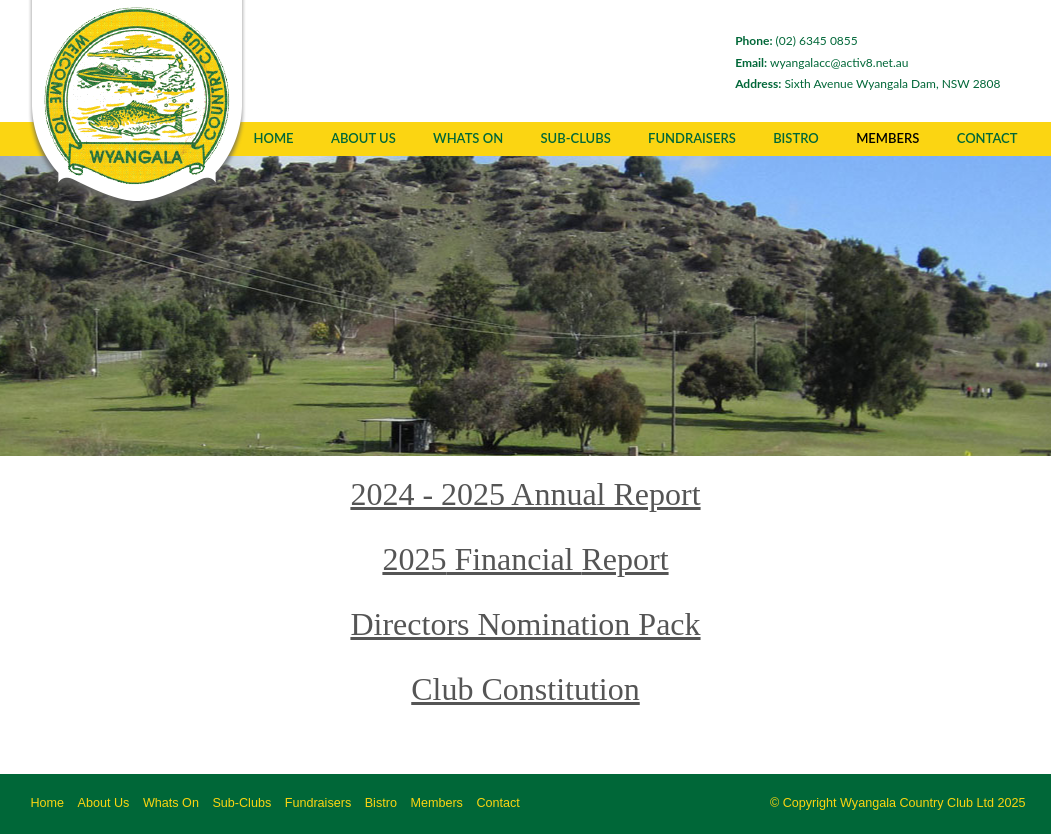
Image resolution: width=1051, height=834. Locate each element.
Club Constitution (525, 689)
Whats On (468, 138)
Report (624, 559)
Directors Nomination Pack (525, 624)
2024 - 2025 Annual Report (525, 494)
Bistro (381, 803)
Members (887, 138)
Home (274, 138)
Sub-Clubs (575, 138)
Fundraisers (318, 803)
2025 (414, 559)
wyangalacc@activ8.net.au (808, 62)
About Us (363, 138)
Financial (513, 559)
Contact (987, 138)
